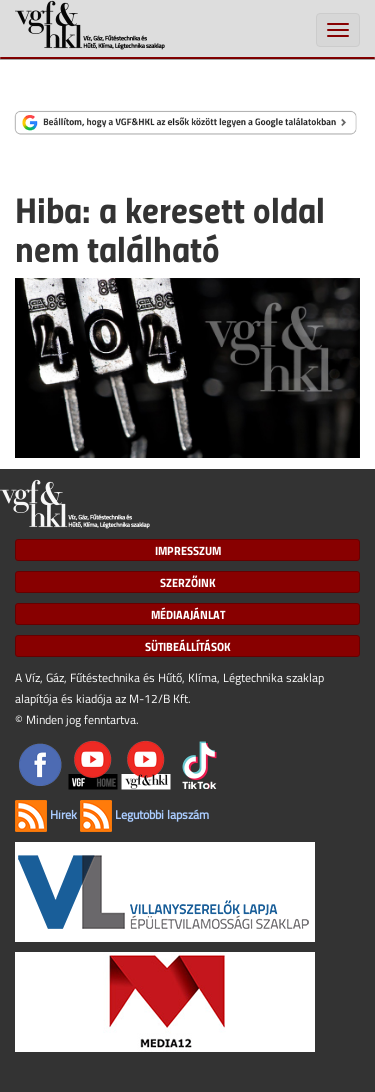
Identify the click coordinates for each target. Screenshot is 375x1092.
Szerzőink (188, 582)
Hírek (46, 814)
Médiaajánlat (188, 614)
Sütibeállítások (188, 646)
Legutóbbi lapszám (144, 814)
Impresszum (188, 550)
